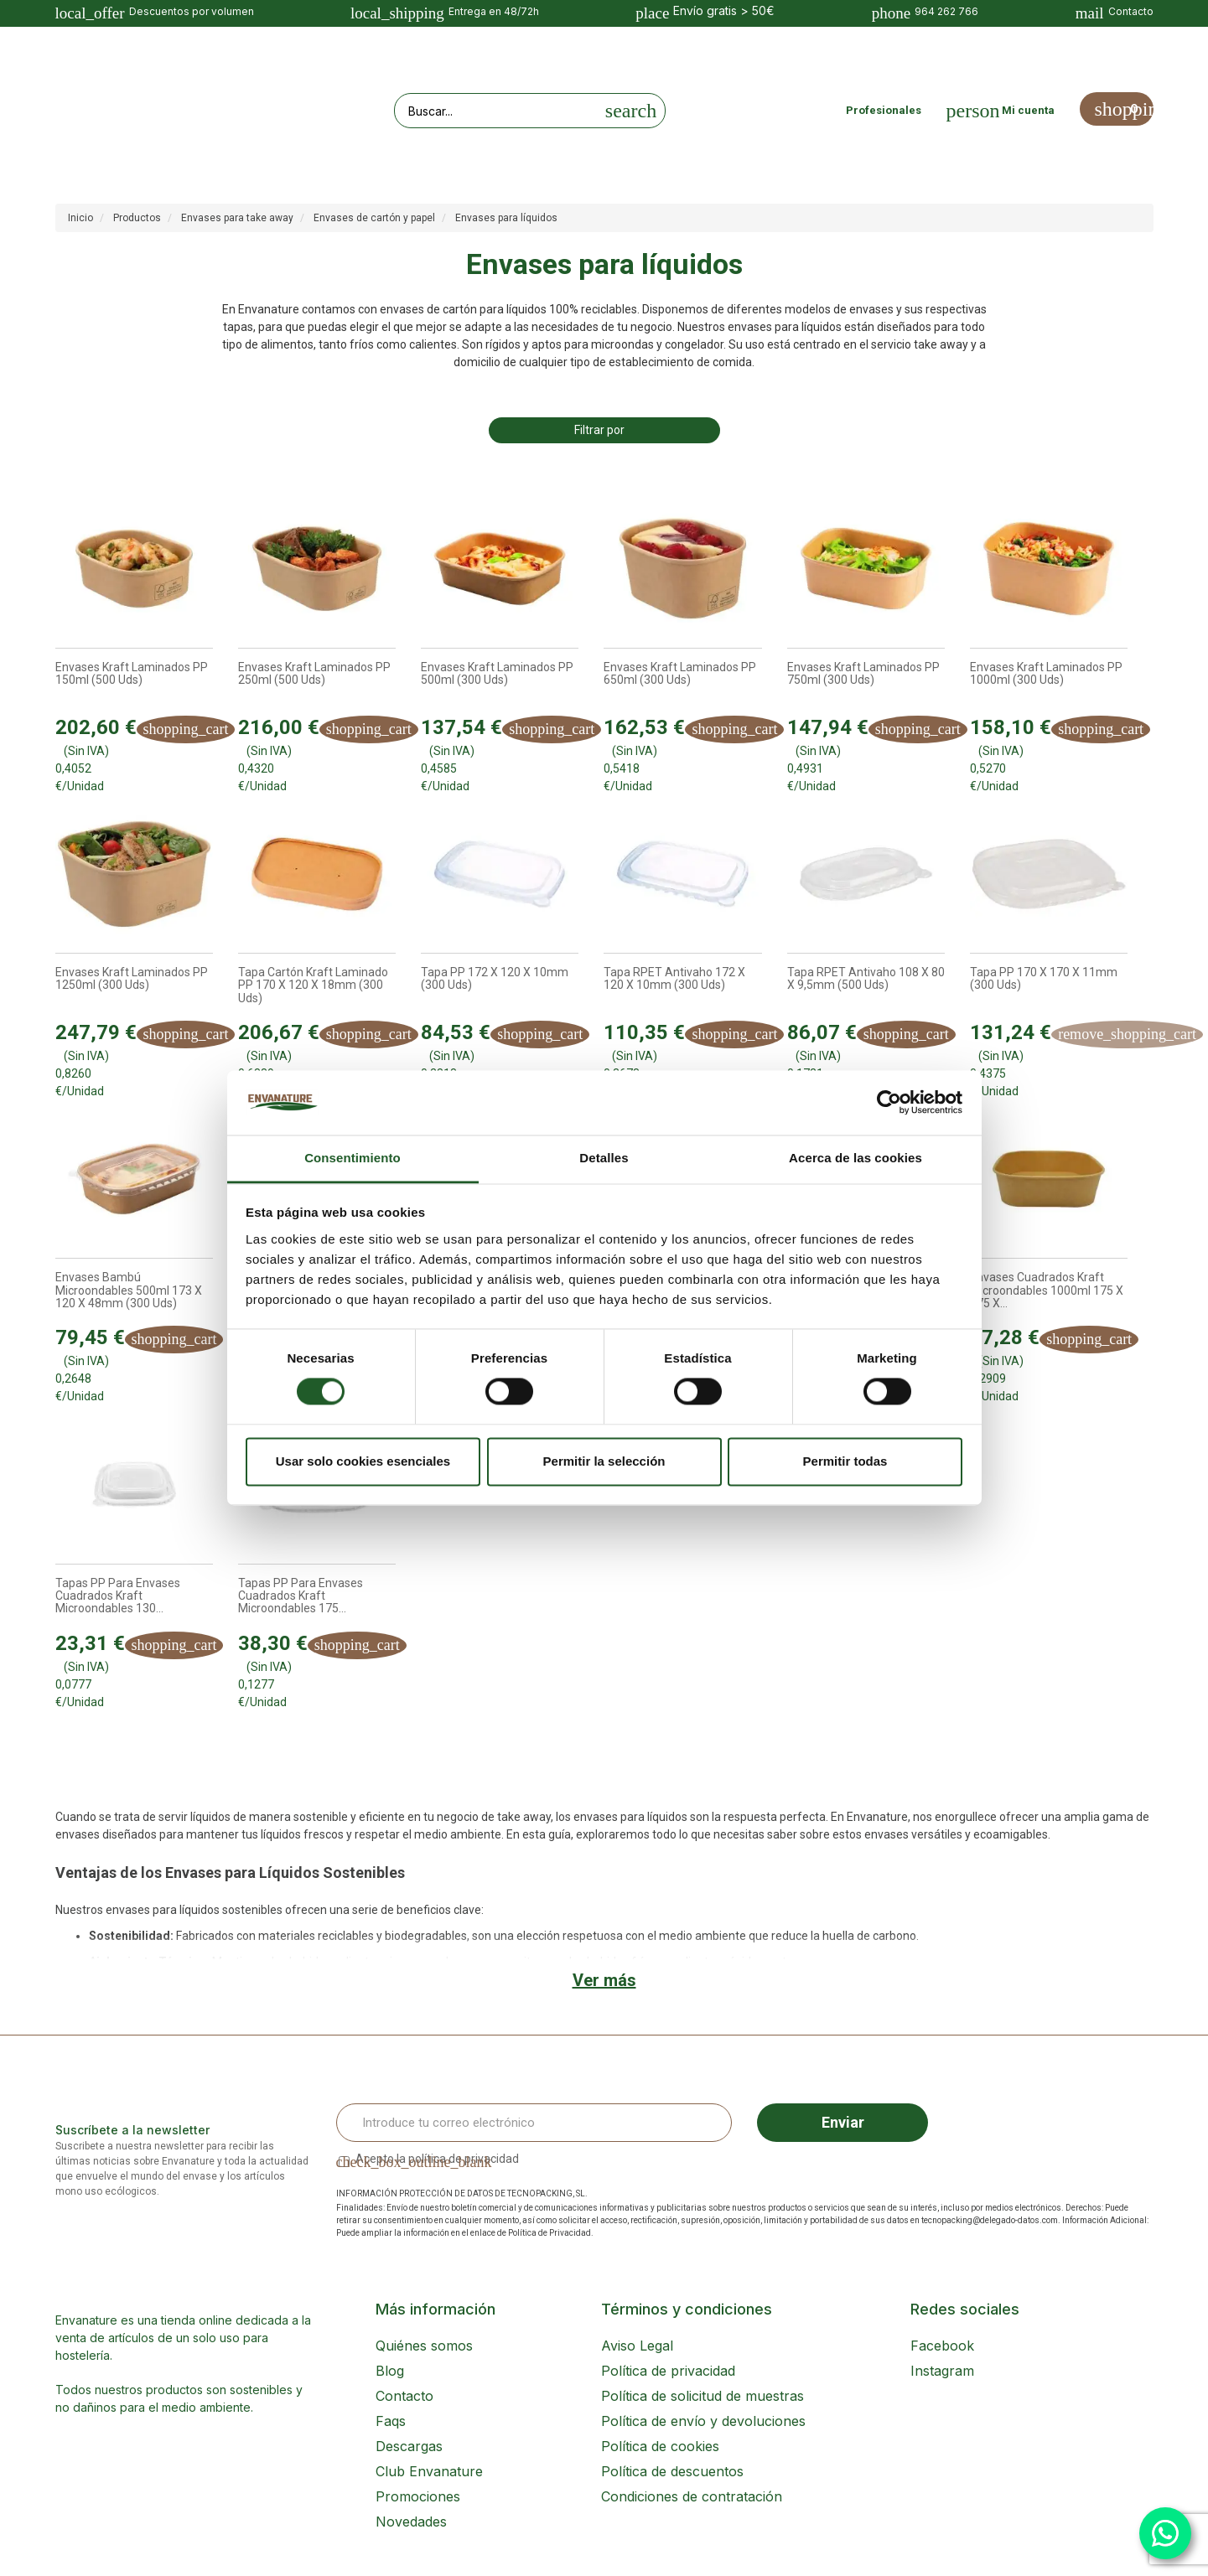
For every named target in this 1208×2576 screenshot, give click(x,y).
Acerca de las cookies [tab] (855, 1158)
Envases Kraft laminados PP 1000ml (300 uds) (1046, 673)
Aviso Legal (637, 2345)
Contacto (404, 2395)
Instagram (942, 2370)
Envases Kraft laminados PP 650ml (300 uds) (680, 673)
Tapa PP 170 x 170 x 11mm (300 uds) (1043, 978)
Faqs (391, 2421)
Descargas (409, 2446)
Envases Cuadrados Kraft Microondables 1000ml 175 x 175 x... (1046, 1290)
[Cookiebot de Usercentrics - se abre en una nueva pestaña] (889, 1102)
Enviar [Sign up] (843, 2122)
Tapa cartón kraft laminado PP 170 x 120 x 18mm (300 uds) (313, 985)
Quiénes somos (424, 2345)
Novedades (411, 2521)
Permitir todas (845, 1461)
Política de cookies (660, 2446)
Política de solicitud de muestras (702, 2395)
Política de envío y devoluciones (703, 2421)
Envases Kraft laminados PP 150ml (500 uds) (131, 673)
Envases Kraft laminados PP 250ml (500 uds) (314, 673)
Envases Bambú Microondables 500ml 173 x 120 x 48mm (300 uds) (128, 1290)
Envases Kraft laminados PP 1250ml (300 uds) (131, 978)
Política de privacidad (668, 2370)
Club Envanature (429, 2471)
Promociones (418, 2496)
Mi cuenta (1028, 110)
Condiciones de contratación (691, 2496)
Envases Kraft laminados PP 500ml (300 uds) (497, 673)
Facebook (942, 2345)
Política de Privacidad (549, 2232)
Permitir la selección (604, 1461)
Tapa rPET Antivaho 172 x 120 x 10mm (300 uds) (674, 978)
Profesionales (883, 110)
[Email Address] (534, 2122)
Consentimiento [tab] (352, 1158)
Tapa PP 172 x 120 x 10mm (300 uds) (494, 978)
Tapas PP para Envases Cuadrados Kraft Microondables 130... (117, 1596)
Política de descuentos (672, 2471)
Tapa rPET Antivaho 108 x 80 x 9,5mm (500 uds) (866, 978)
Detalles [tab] (603, 1158)
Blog (390, 2370)
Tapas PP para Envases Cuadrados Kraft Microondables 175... (300, 1596)
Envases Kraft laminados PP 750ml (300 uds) (863, 673)
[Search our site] (496, 110)
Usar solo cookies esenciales (363, 1461)
